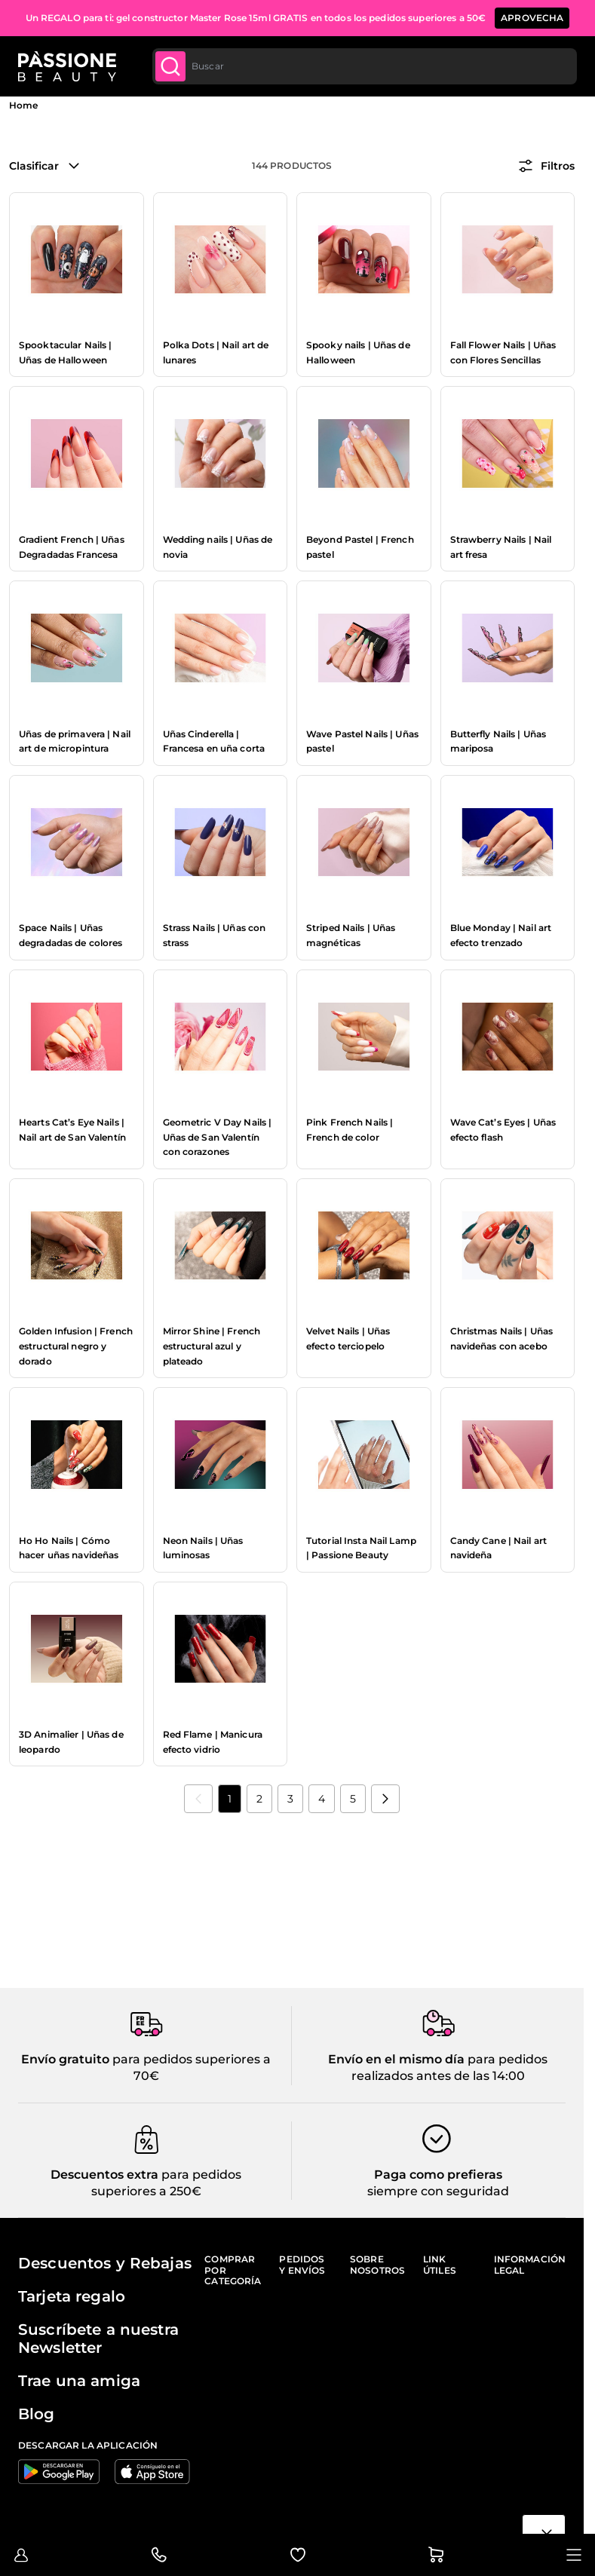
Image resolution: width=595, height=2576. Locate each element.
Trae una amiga (79, 2381)
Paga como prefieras (438, 2174)
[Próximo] (385, 1798)
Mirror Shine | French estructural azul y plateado (212, 1345)
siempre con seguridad (438, 2191)
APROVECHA (532, 17)
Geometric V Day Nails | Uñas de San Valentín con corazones (217, 1136)
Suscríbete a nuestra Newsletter (98, 2338)
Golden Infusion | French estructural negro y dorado (76, 1345)
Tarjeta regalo (71, 2296)
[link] (198, 1798)
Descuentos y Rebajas (105, 2263)
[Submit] (170, 66)
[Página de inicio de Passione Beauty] (67, 66)
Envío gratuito (65, 2059)
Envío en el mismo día (396, 2059)
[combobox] (364, 66)
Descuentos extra (104, 2174)
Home (23, 105)
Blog (36, 2414)
